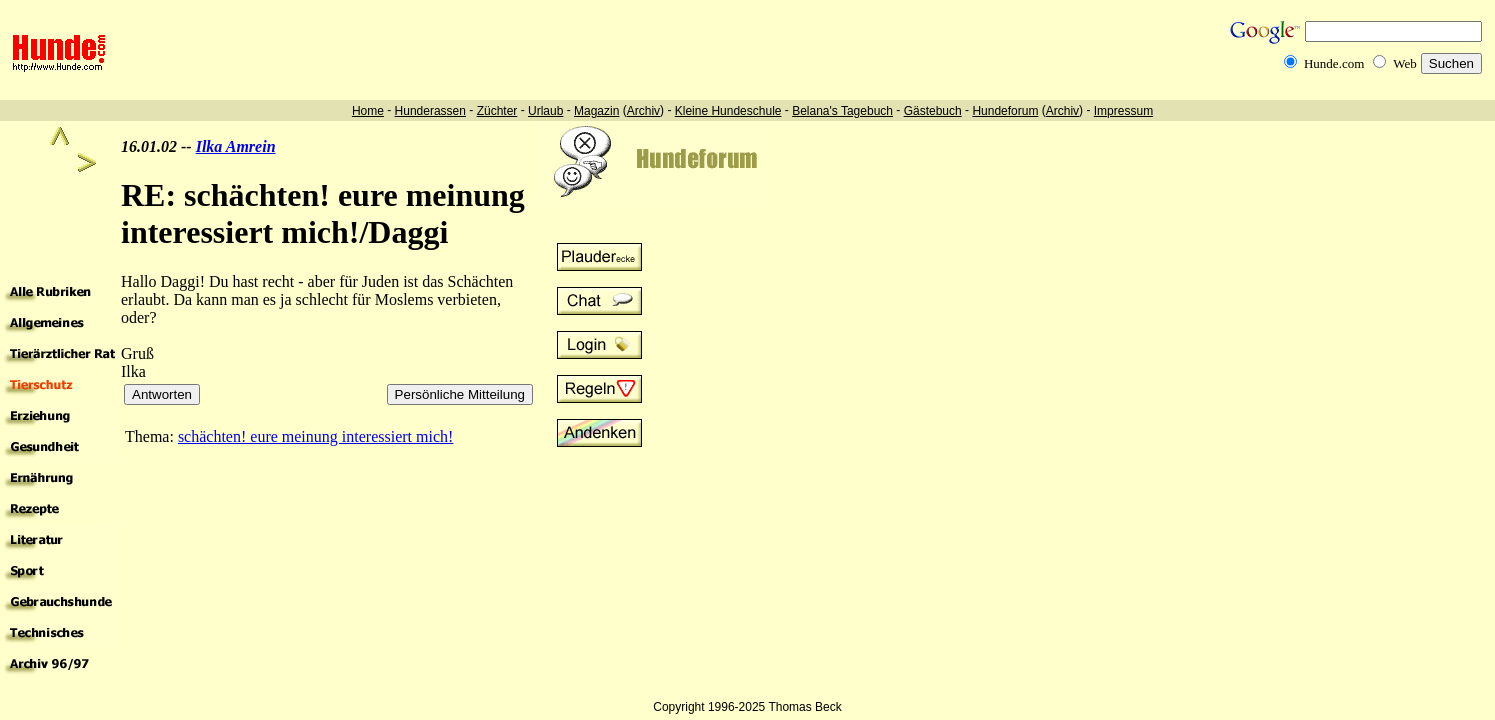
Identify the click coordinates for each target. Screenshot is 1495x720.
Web (1405, 63)
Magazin (596, 111)
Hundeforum (1005, 111)
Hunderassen (430, 111)
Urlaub (545, 111)
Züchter (497, 111)
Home (368, 111)
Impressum (1123, 111)
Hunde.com (1334, 63)
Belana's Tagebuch (842, 111)
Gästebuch (933, 111)
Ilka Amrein (236, 146)
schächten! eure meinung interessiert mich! (315, 436)
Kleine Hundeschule (728, 111)
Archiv (643, 111)
